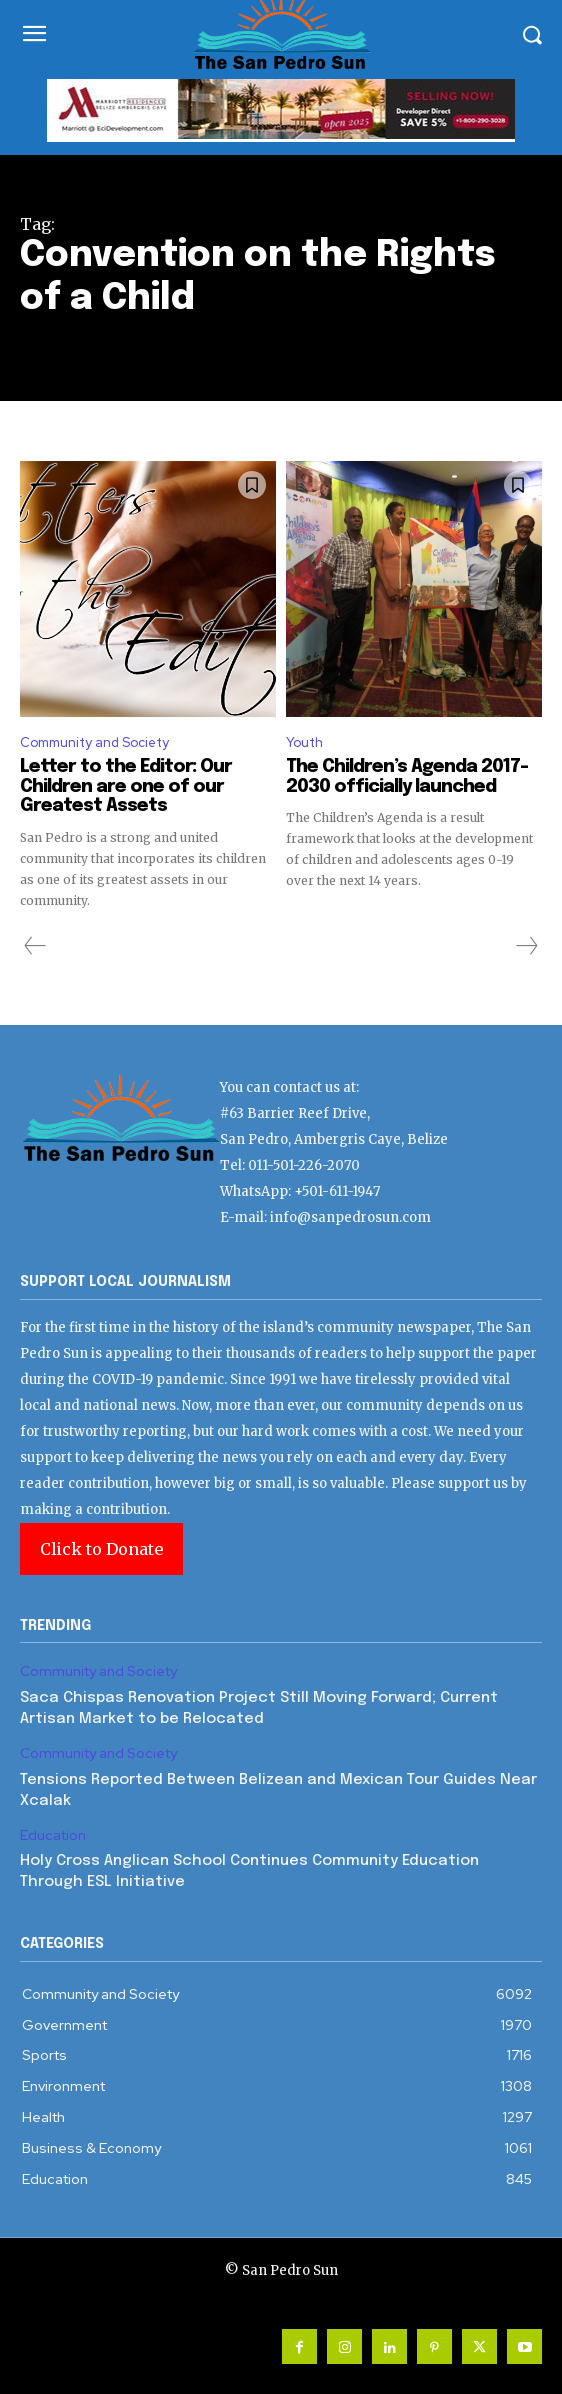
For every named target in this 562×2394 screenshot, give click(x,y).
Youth (304, 742)
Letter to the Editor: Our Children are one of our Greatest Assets (126, 787)
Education (53, 1835)
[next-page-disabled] (526, 946)
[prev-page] (35, 946)
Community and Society (94, 742)
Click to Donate (101, 1549)
